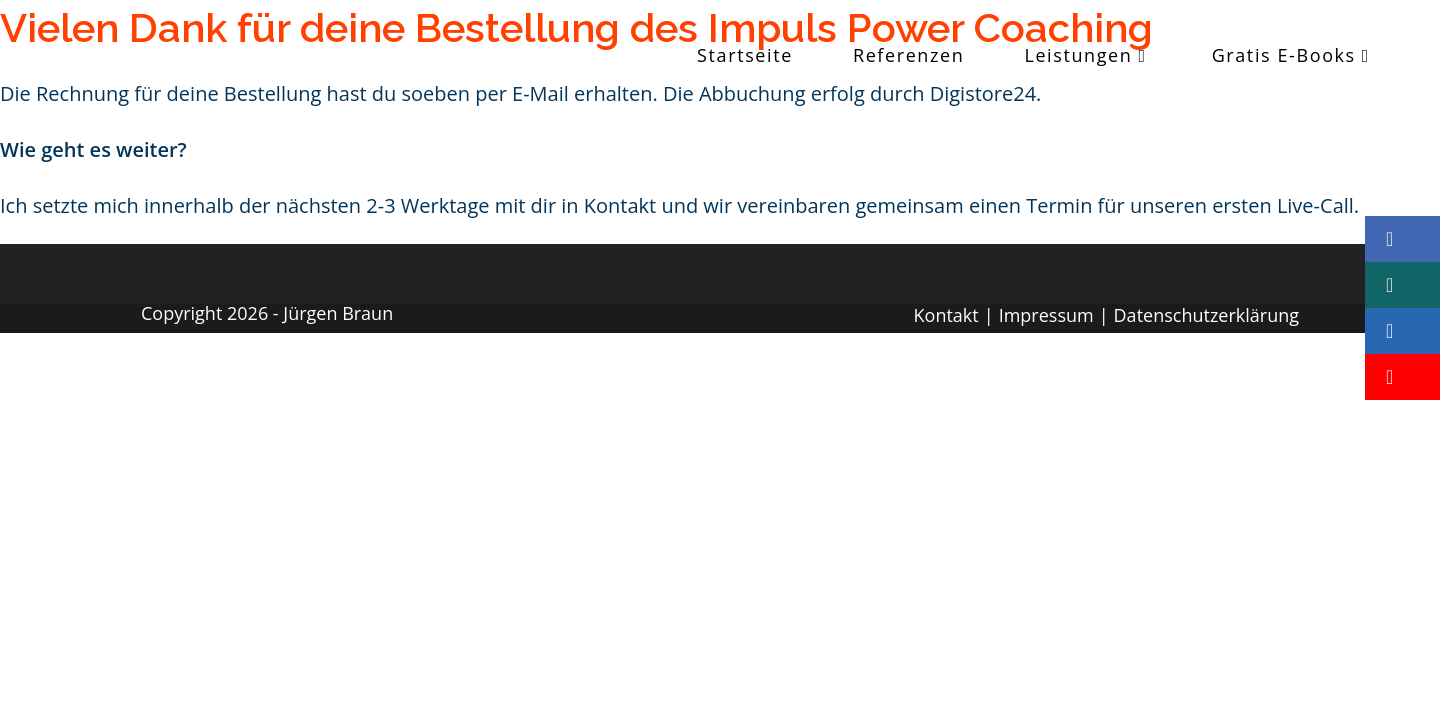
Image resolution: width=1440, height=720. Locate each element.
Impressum (1046, 315)
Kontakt (946, 315)
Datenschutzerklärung (1206, 315)
